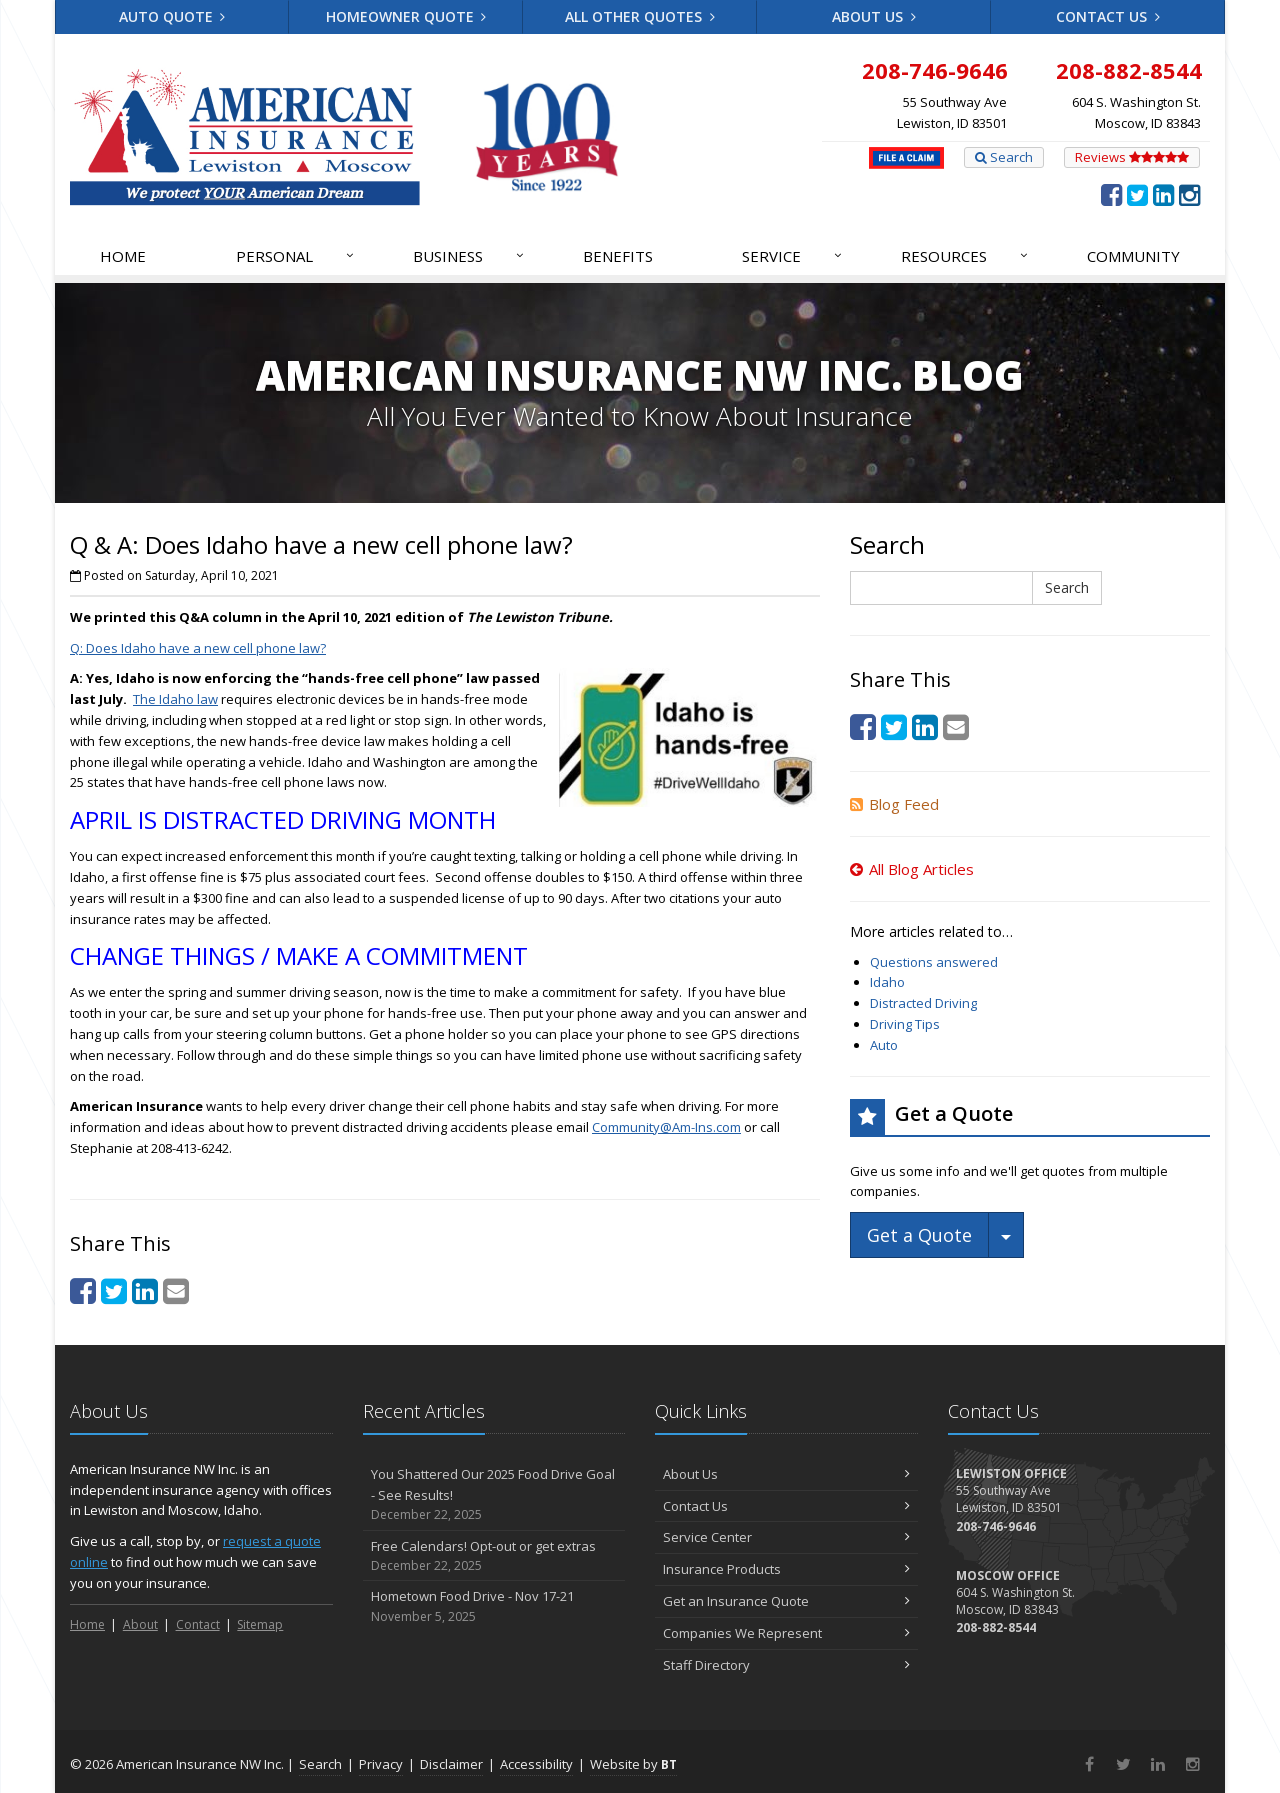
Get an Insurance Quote (786, 1601)
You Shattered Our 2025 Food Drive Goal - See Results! (494, 1495)
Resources (965, 256)
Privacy (381, 1764)
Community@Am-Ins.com (666, 1127)
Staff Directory (786, 1665)
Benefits (618, 256)
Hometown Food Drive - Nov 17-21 (494, 1606)
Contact (198, 1624)
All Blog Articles (912, 869)
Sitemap (260, 1624)
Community (1133, 256)
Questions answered (934, 962)
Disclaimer (451, 1764)
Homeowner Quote (406, 16)
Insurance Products (786, 1569)
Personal (296, 256)
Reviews (1132, 157)
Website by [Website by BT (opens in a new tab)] (633, 1764)
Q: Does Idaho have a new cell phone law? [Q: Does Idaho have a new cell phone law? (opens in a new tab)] (198, 648)
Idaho (887, 982)
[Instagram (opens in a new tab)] (1189, 194)
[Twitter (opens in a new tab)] (1137, 194)
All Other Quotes (640, 16)
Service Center (786, 1537)
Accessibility (536, 1764)
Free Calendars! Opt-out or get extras (494, 1556)
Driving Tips (905, 1024)
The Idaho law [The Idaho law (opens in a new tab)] (175, 699)
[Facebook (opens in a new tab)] (1111, 194)
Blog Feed (894, 804)
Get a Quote (919, 1235)
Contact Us (1108, 16)
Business (469, 256)
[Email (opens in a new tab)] (176, 1290)
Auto (884, 1045)
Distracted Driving (923, 1003)
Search (1004, 157)
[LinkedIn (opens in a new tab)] (1163, 194)
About (140, 1624)
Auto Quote (172, 16)
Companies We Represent (786, 1633)
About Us (874, 16)
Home (123, 256)
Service (793, 256)
